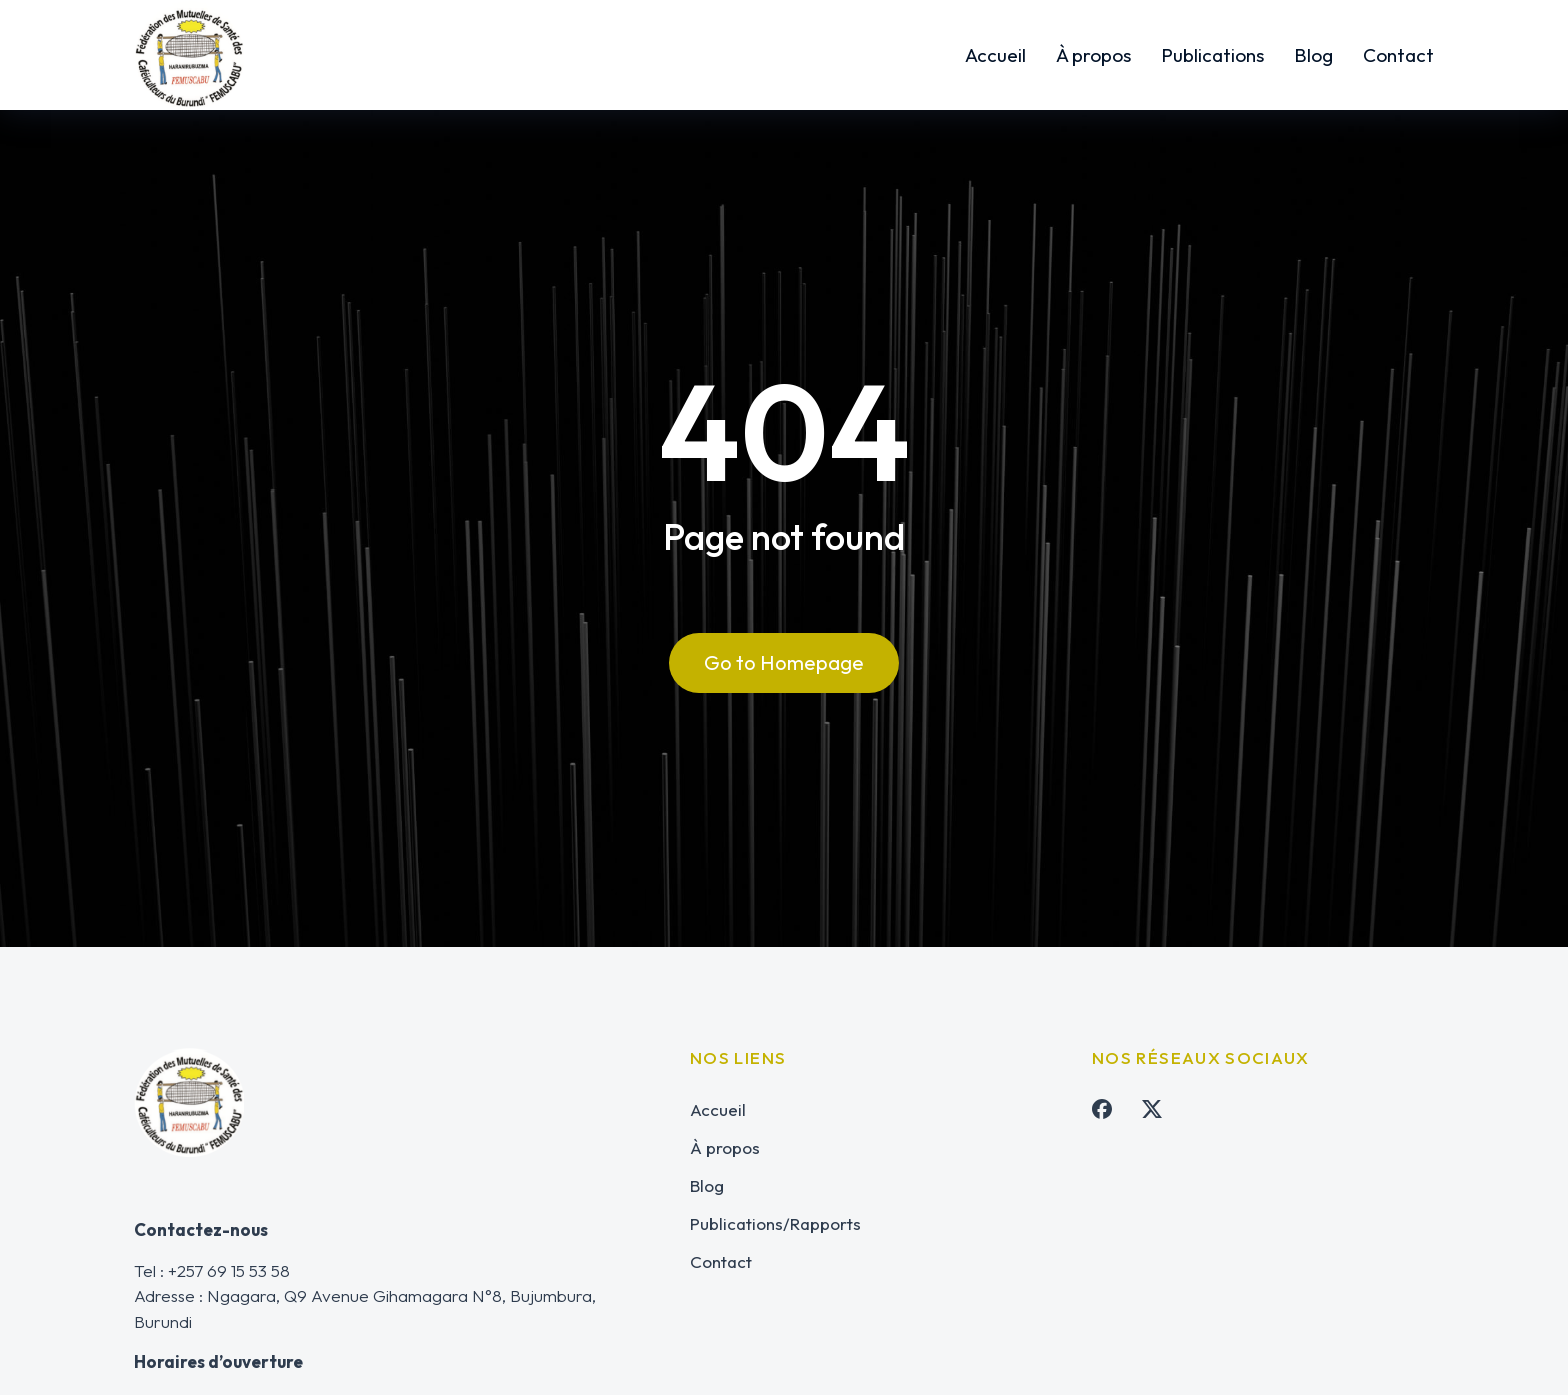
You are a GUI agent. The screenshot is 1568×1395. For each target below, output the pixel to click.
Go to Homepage (784, 666)
